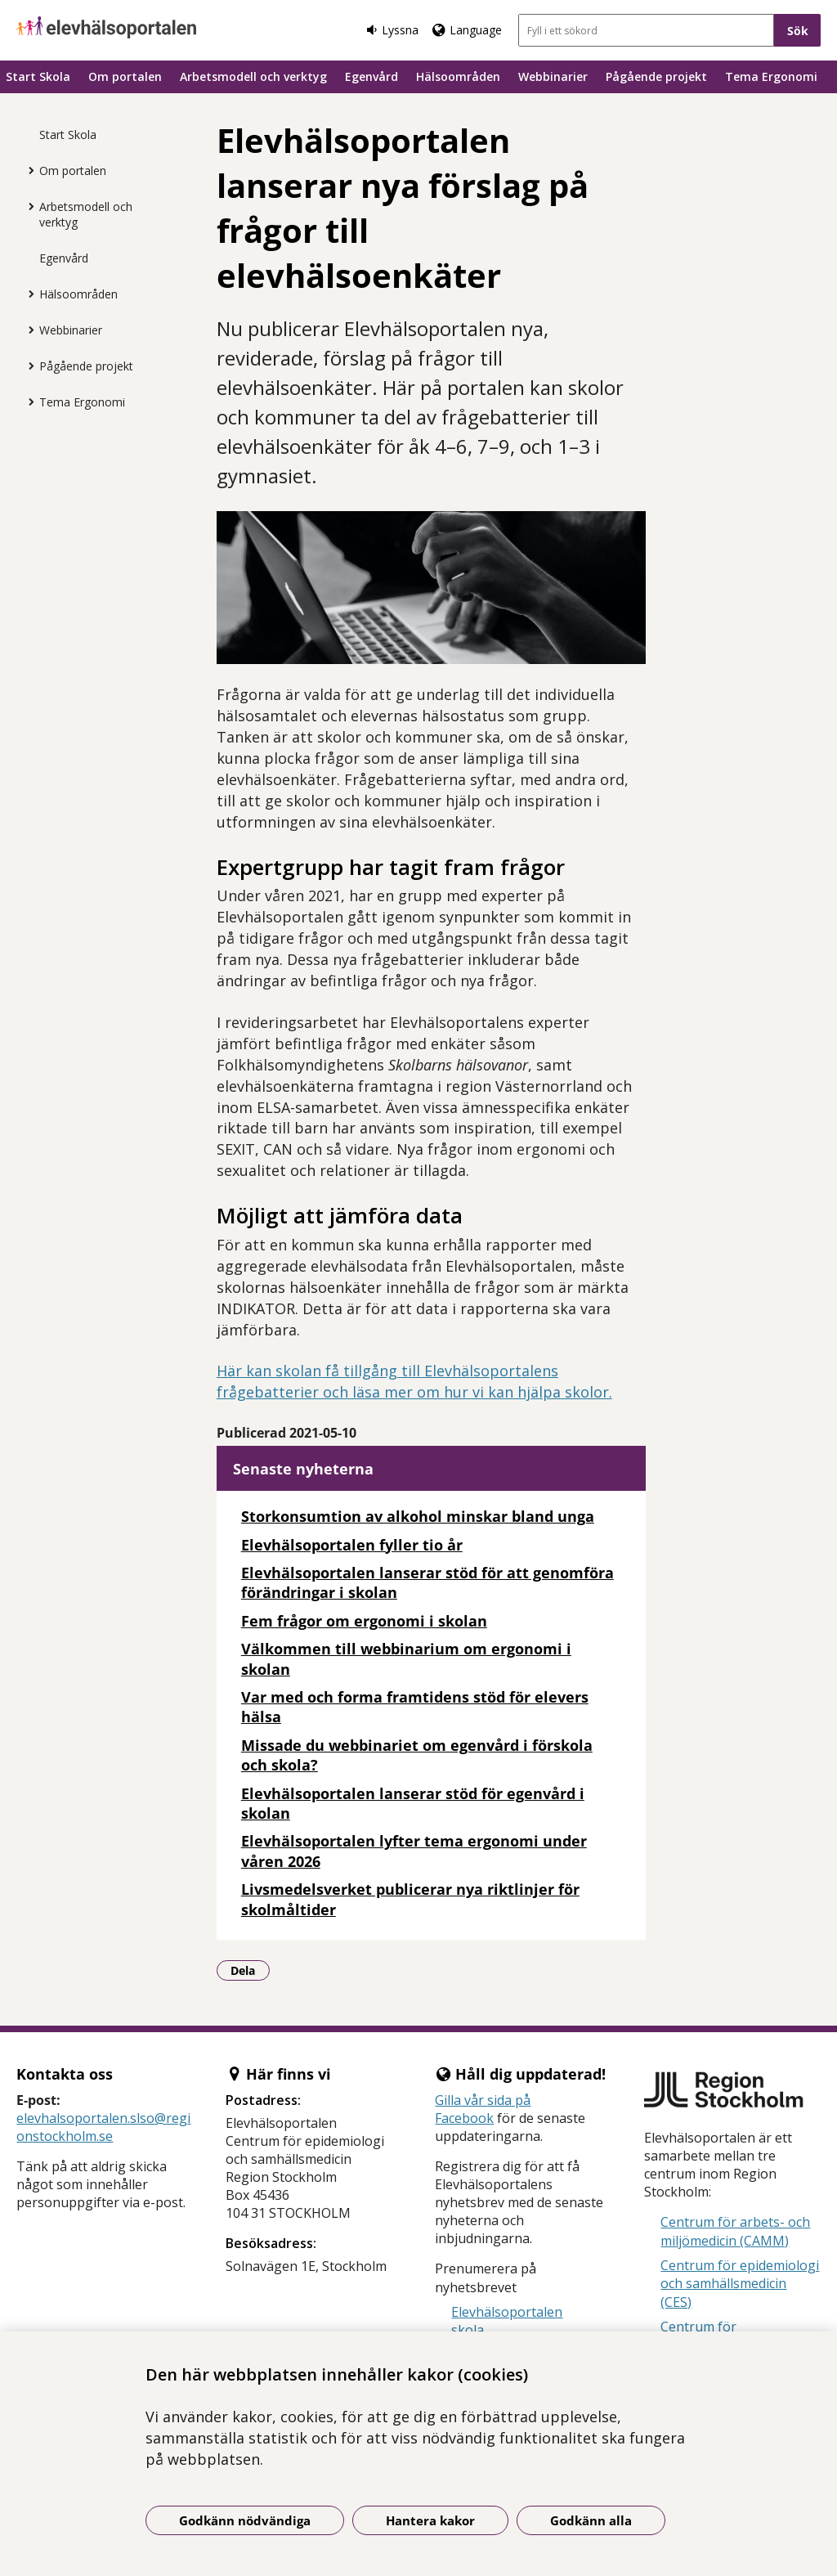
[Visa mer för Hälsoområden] (27, 294)
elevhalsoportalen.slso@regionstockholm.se (103, 2127)
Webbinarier (553, 76)
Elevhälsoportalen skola (506, 2321)
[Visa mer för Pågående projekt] (27, 366)
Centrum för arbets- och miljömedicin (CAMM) (735, 2231)
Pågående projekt (656, 76)
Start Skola (38, 76)
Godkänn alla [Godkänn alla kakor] (591, 2520)
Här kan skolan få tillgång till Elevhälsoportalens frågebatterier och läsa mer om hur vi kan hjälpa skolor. (414, 1381)
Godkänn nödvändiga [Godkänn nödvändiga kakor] (245, 2520)
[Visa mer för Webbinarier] (27, 330)
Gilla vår (461, 2100)
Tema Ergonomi (771, 76)
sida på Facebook (482, 2109)
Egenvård (371, 76)
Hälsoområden (458, 76)
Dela (250, 1970)
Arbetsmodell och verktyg (253, 76)
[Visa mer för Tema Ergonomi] (27, 402)
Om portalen (125, 76)
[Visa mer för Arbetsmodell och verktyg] (27, 206)
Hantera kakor (430, 2520)
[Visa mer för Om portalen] (27, 170)
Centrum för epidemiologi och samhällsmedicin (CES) (739, 2283)
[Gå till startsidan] (106, 27)
